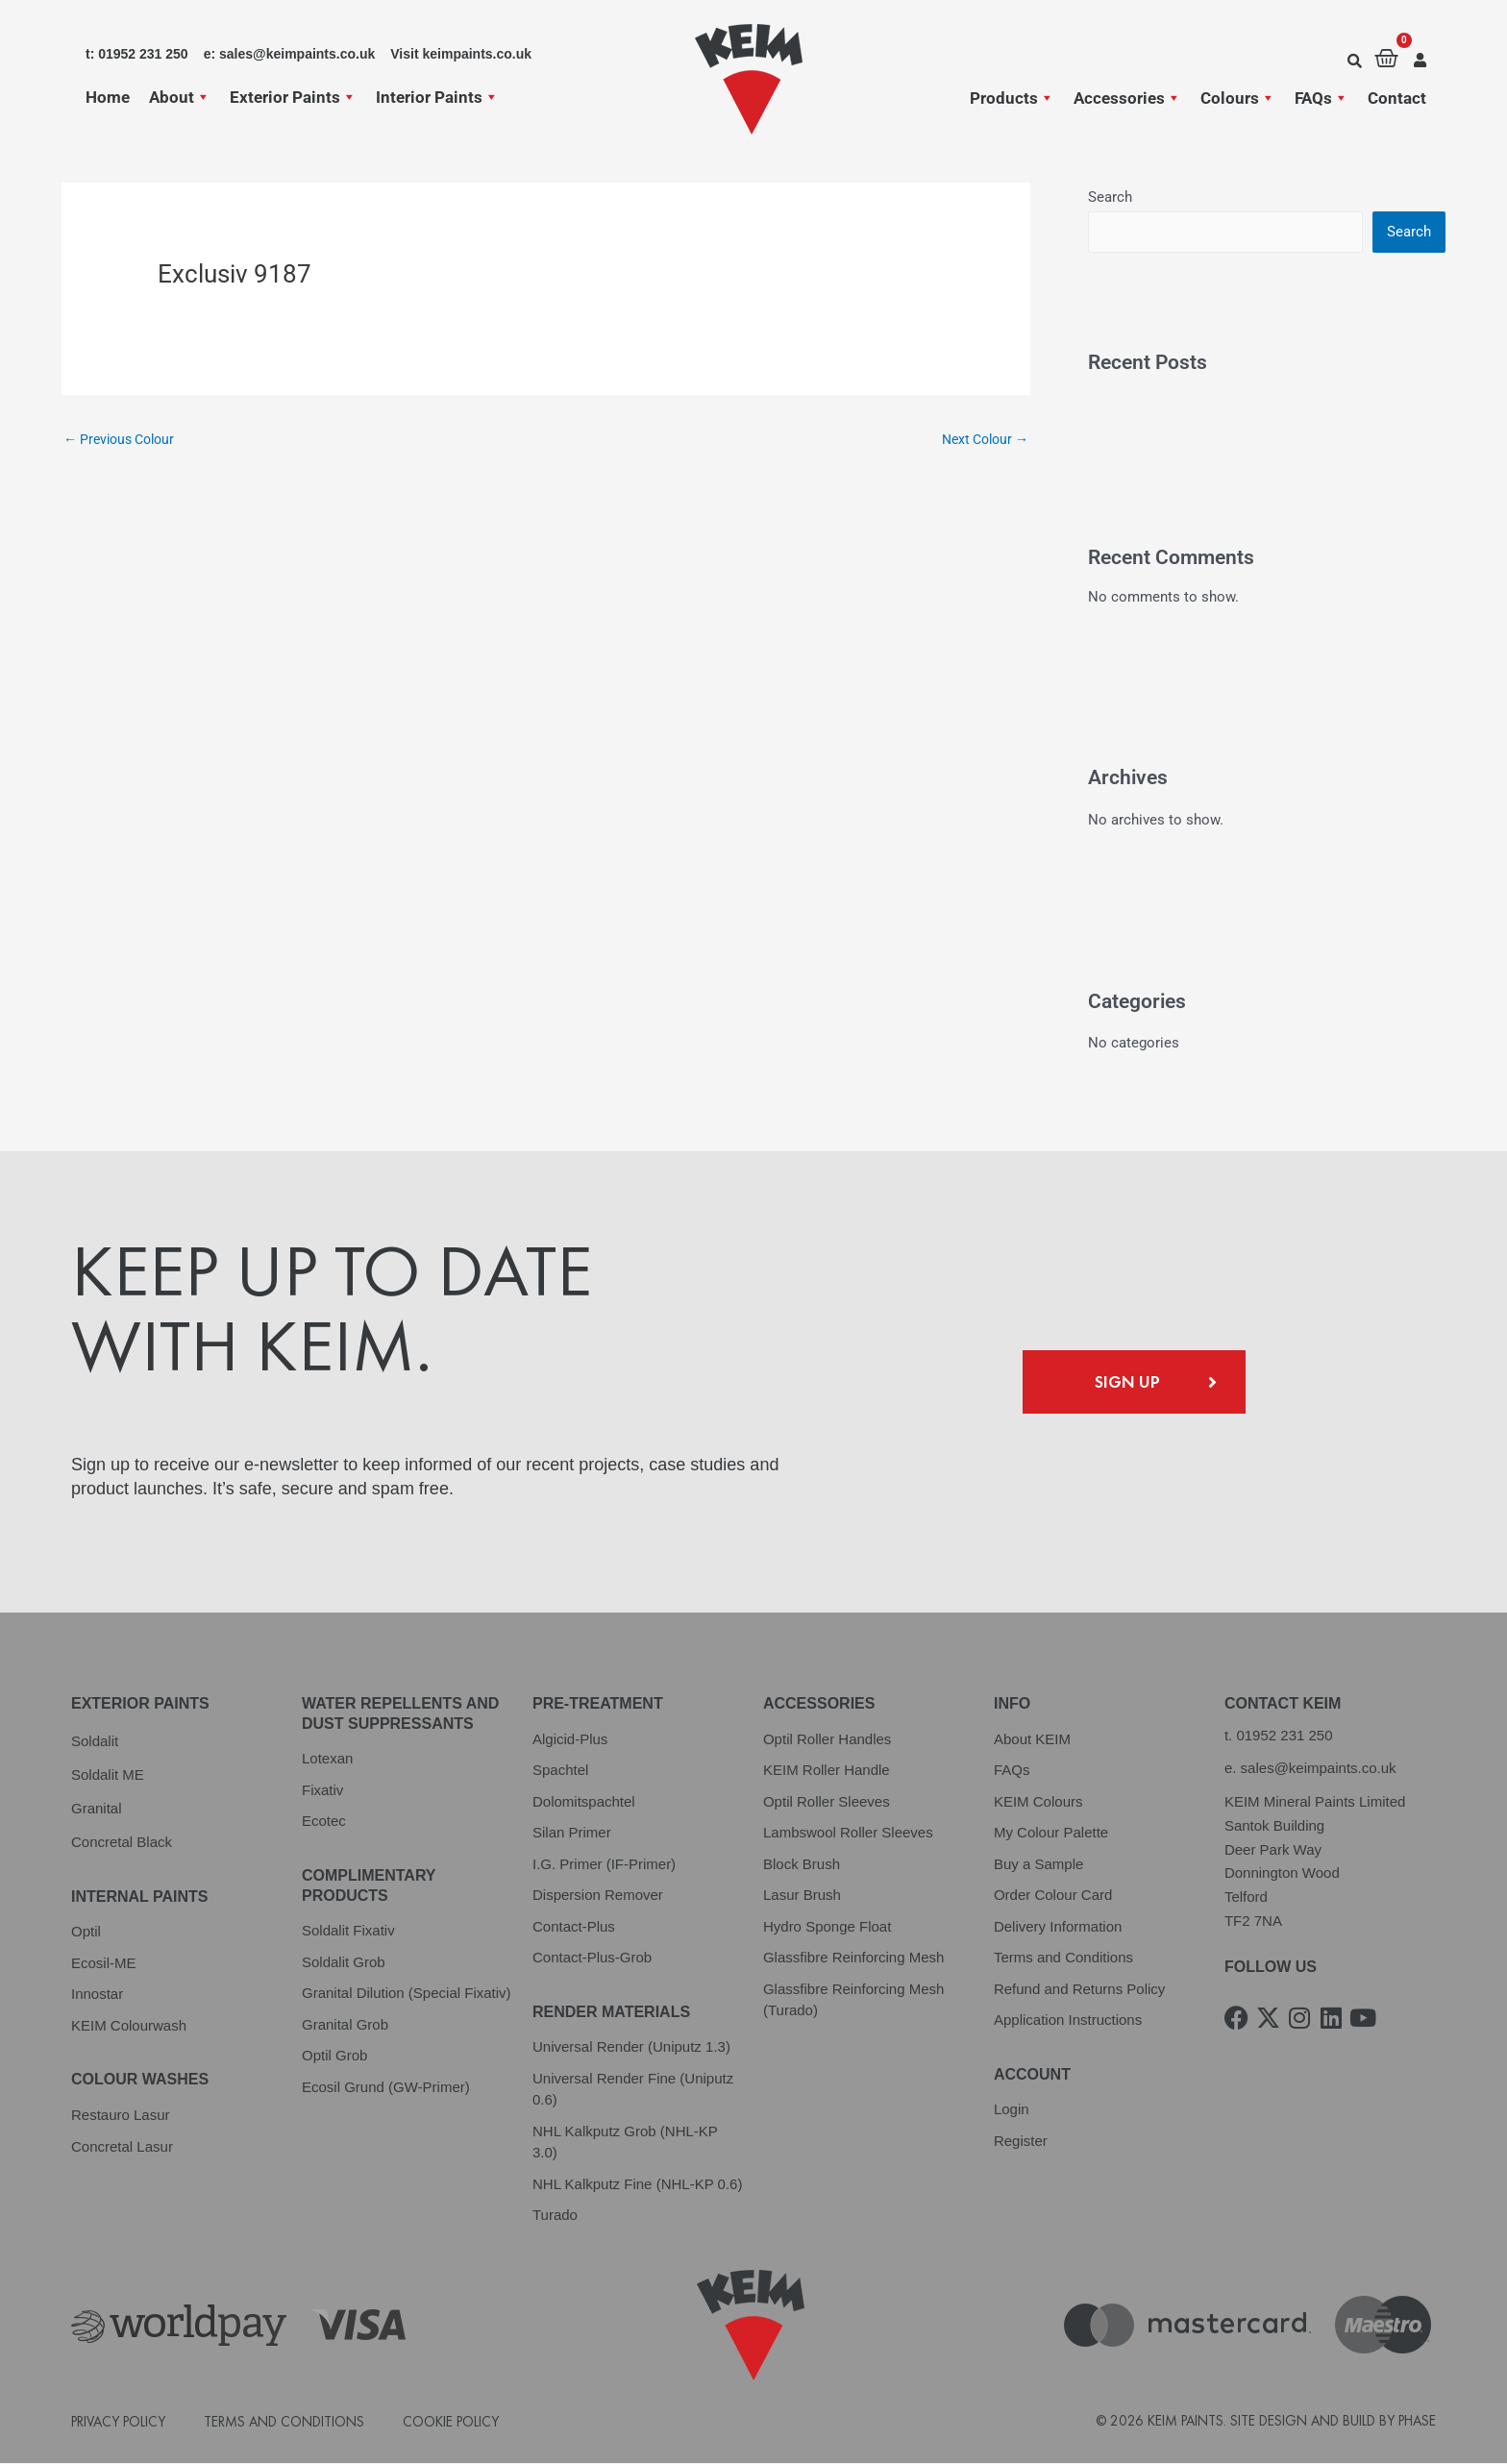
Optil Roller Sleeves (826, 1802)
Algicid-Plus (569, 1740)
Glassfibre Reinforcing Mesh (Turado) (853, 2001)
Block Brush (801, 1865)
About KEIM (1032, 1740)
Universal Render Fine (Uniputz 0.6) (632, 2090)
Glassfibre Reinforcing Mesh (853, 1958)
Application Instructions (1068, 2020)
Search (1110, 197)
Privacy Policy (118, 2422)
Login (1011, 2110)
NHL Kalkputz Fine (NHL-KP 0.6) (637, 2185)
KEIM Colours (1038, 1802)
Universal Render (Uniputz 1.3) (631, 2047)
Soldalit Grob (343, 1963)
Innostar (97, 1994)
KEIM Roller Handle (826, 1770)
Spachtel (560, 1770)
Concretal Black (121, 1843)
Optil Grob (334, 2056)
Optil (86, 1932)
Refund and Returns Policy (1079, 1990)
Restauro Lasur (120, 2115)
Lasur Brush (802, 1895)
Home (108, 97)
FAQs (1321, 98)
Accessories (1127, 98)
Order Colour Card (1053, 1895)
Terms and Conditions (1063, 1958)
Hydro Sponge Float (827, 1927)
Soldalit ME (107, 1775)
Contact (1397, 98)
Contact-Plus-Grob (592, 1958)
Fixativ (322, 1791)
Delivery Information (1058, 1927)
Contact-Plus (573, 1927)
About (179, 97)
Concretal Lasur (122, 2147)
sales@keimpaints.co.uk (1318, 1769)
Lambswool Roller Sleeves (848, 1833)
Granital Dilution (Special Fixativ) (406, 1993)
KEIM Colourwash (128, 2026)
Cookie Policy (451, 2422)
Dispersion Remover (597, 1895)
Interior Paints (437, 97)
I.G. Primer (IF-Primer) (604, 1865)
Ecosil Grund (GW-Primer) (386, 2088)
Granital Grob (345, 2025)
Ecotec (324, 1821)
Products (1012, 98)
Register (1021, 2141)
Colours (1237, 98)
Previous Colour (124, 440)
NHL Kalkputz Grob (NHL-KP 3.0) (625, 2143)
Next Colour (980, 440)
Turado (555, 2215)
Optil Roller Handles (827, 1740)
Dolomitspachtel (583, 1802)
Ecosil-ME (103, 1964)
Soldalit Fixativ (348, 1931)
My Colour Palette (1051, 1833)
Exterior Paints (293, 97)
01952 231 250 (1284, 1736)
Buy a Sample (1038, 1865)
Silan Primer (571, 1833)
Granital (96, 1809)
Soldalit (94, 1742)
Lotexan (327, 1759)
